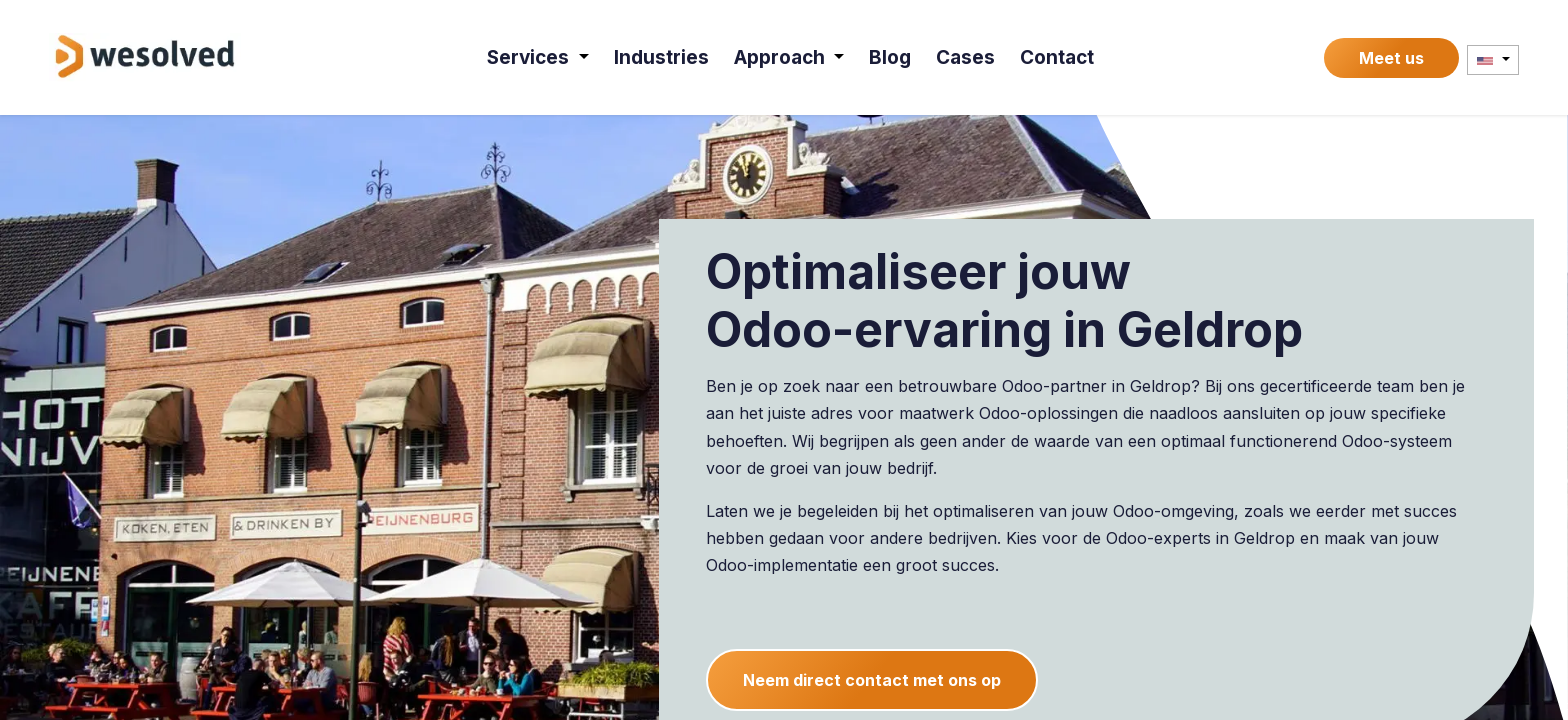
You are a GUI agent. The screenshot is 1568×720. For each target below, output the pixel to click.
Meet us (1391, 58)
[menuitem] (538, 57)
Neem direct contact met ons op (872, 680)
